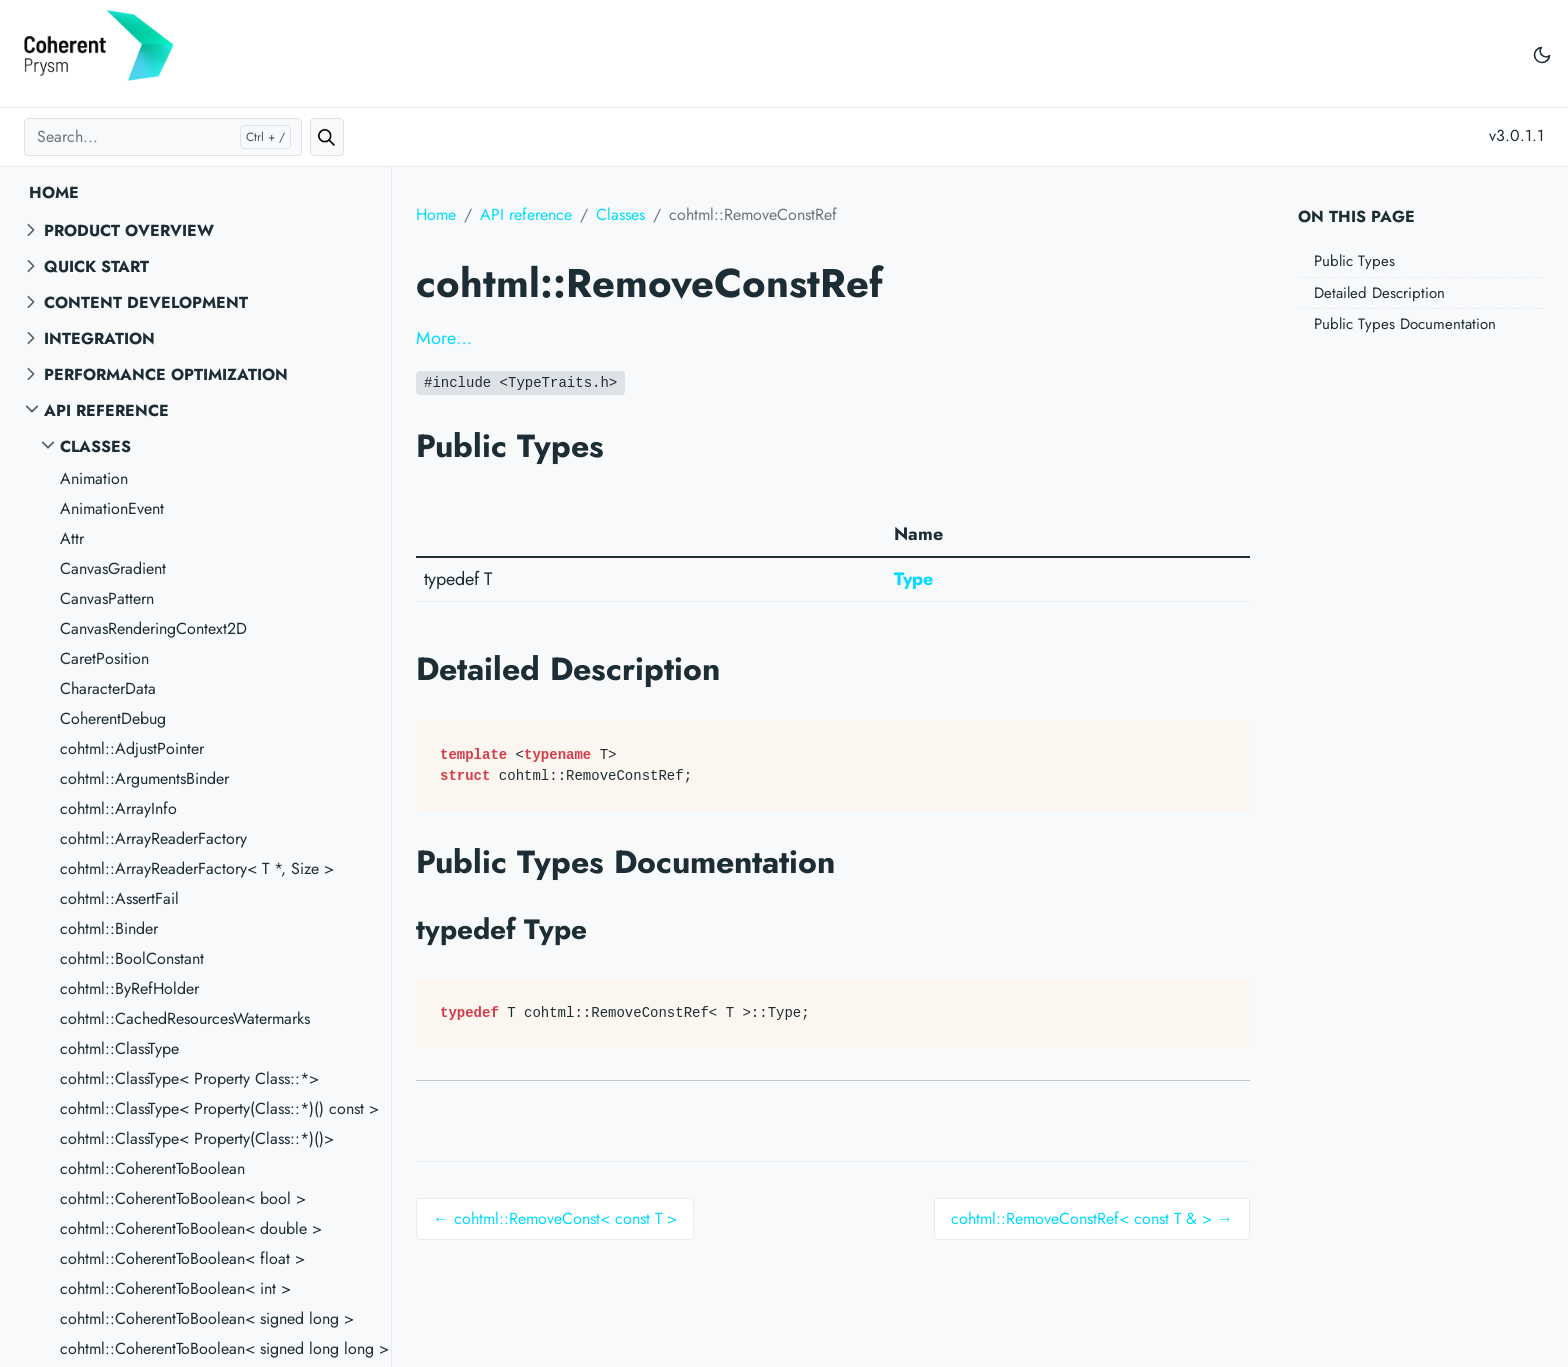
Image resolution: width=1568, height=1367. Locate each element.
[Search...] (163, 137)
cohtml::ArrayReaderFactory (153, 838)
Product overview (129, 230)
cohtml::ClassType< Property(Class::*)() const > (219, 1108)
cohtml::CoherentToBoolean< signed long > (207, 1318)
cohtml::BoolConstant (132, 958)
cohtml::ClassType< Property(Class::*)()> (197, 1138)
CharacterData (108, 688)
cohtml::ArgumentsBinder (144, 778)
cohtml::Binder (109, 928)
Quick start (96, 266)
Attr (72, 538)
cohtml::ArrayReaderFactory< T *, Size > (197, 868)
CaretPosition (104, 658)
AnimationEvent (112, 508)
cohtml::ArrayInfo (118, 808)
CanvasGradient (113, 568)
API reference (106, 410)
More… (444, 338)
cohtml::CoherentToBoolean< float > (182, 1258)
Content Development (146, 302)
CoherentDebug (113, 718)
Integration (99, 338)
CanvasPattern (107, 598)
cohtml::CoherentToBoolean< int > (175, 1288)
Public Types (1354, 261)
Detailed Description (1379, 293)
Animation (94, 478)
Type (913, 579)
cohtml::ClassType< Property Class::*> (189, 1078)
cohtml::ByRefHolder (129, 988)
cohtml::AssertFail (119, 898)
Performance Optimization (166, 374)
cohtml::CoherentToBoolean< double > (191, 1228)
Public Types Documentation (1405, 324)
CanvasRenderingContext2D (153, 628)
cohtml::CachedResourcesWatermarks (185, 1018)
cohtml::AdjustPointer (132, 748)
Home (54, 192)
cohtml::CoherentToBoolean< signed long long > (224, 1348)
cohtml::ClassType (119, 1048)
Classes (95, 446)
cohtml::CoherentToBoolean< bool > (183, 1198)
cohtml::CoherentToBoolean (152, 1168)
